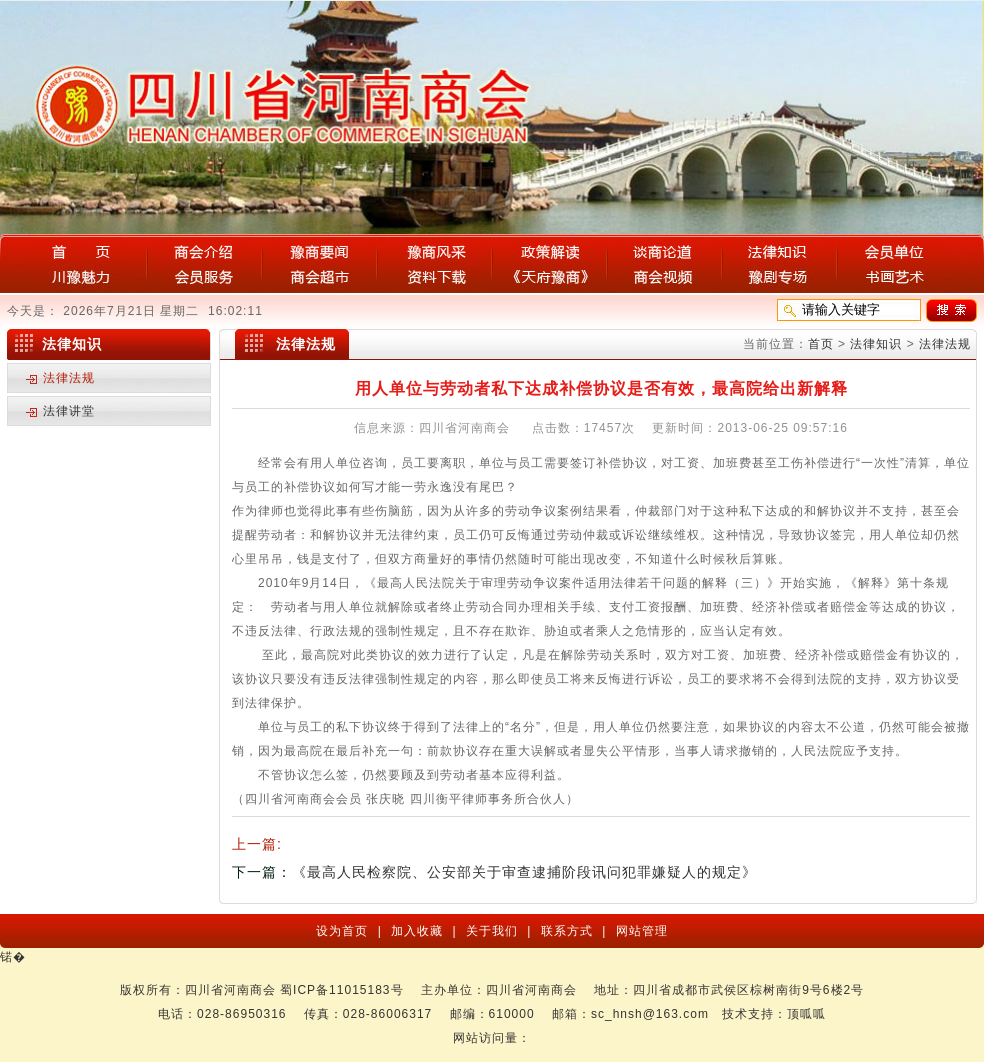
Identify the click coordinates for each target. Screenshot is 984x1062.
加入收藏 (419, 931)
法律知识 (876, 344)
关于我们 (494, 931)
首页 (821, 344)
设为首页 (344, 931)
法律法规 (945, 344)
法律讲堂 (69, 411)
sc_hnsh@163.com (650, 1014)
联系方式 (569, 931)
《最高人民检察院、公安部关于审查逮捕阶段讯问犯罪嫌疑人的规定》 (524, 872)
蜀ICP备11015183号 (341, 990)
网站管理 (639, 931)
